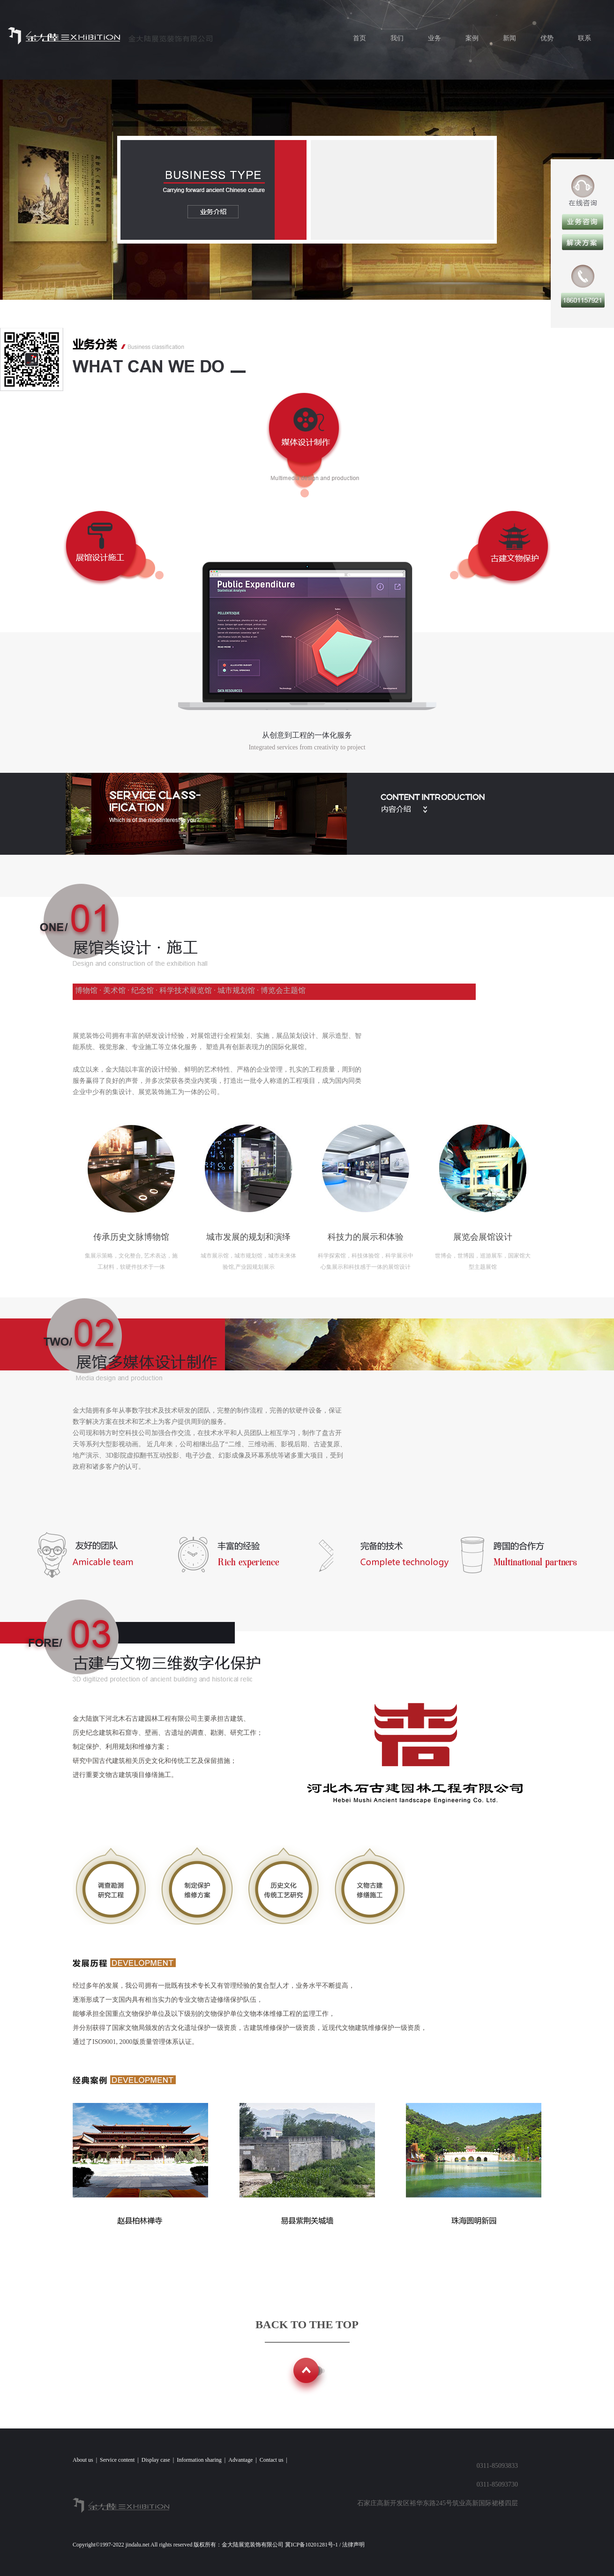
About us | (86, 2460)
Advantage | (243, 2460)
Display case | (159, 2460)
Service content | (121, 2460)
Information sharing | (202, 2460)
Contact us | (275, 2460)
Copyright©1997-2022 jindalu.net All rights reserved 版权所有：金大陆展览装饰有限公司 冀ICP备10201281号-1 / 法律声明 (220, 2544)
